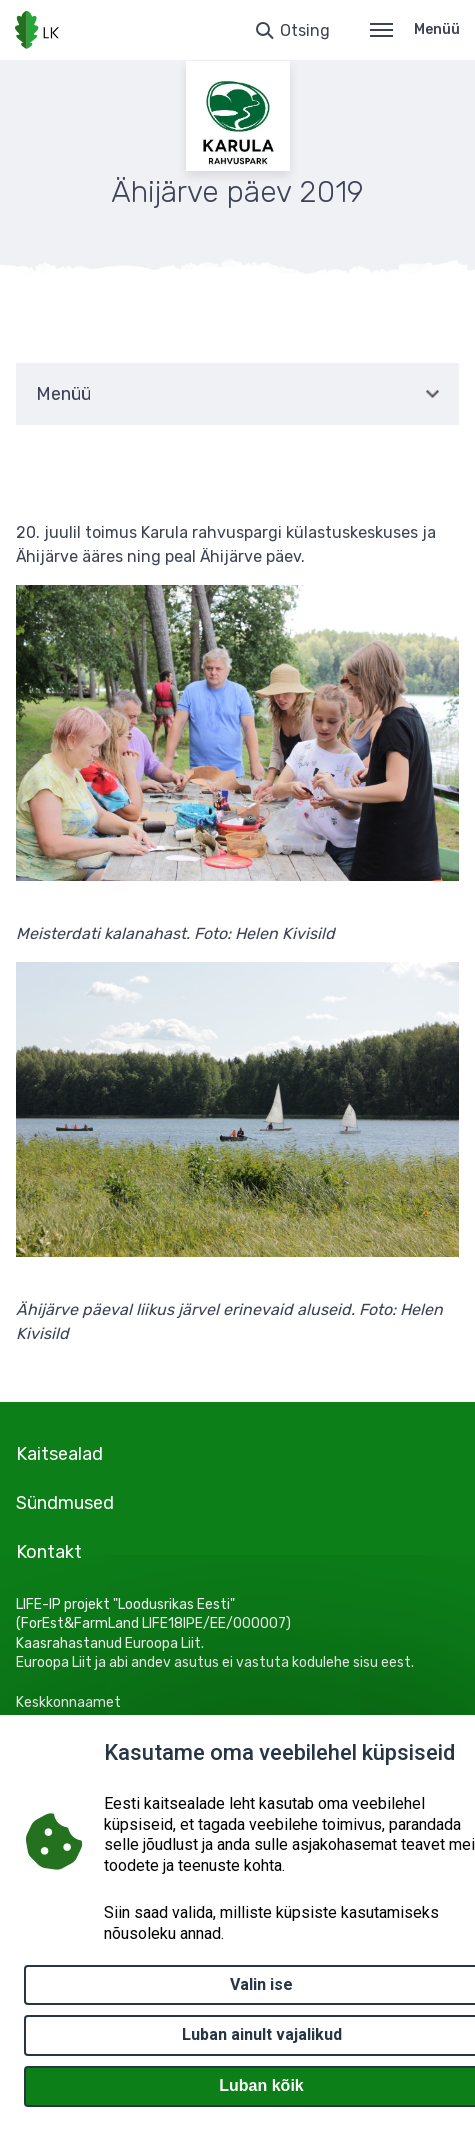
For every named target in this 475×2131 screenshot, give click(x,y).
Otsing (305, 30)
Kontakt (49, 1552)
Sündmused (65, 1503)
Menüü (415, 29)
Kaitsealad (59, 1454)
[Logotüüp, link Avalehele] (37, 30)
